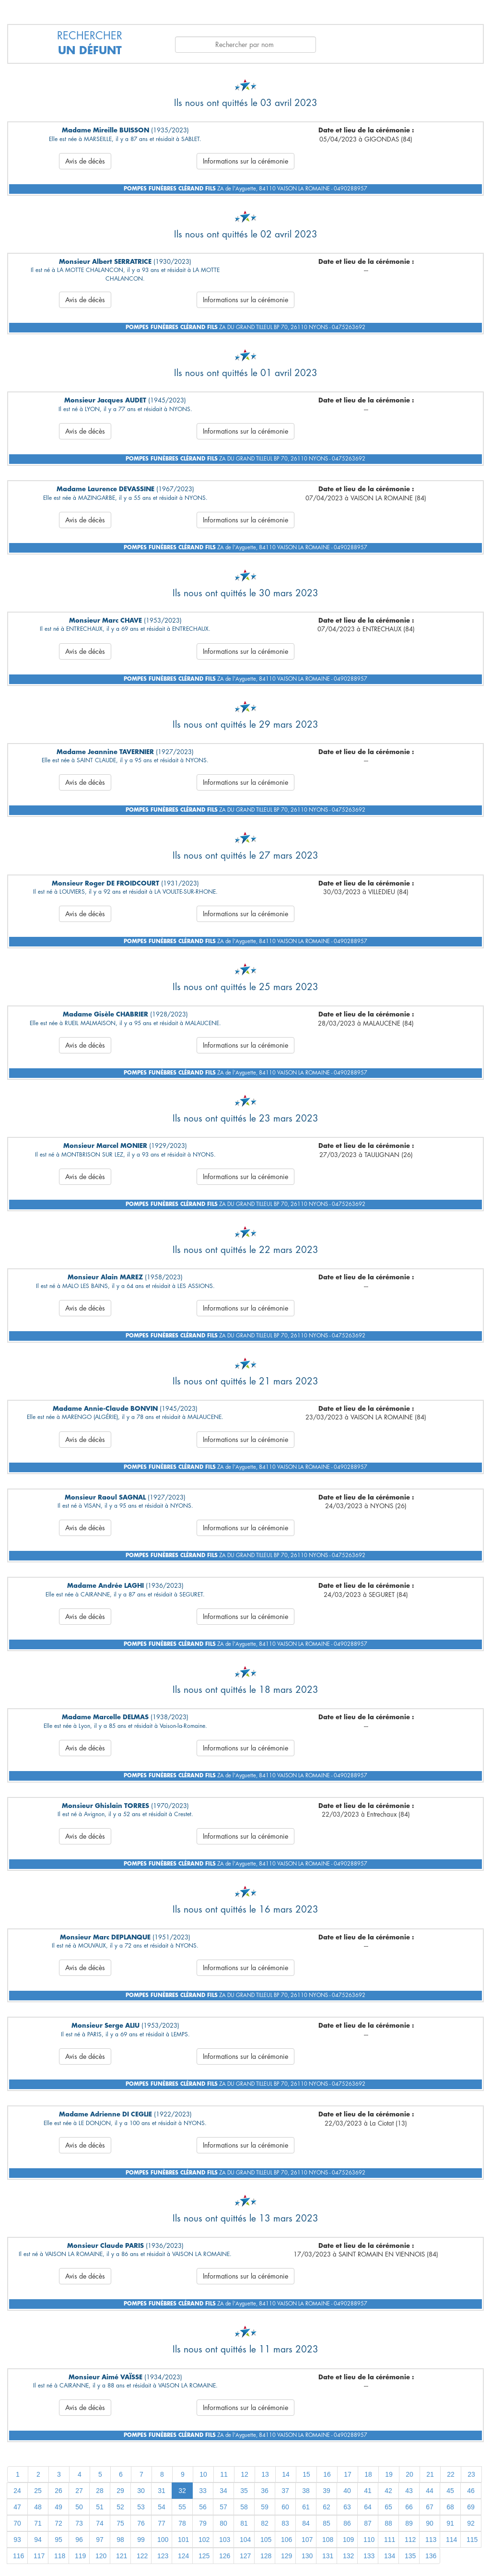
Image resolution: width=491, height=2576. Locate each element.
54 (161, 2507)
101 (183, 2539)
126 (224, 2556)
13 (265, 2474)
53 (141, 2507)
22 (451, 2474)
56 (203, 2507)
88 (388, 2523)
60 (285, 2507)
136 (430, 2556)
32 (182, 2490)
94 (38, 2539)
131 (327, 2556)
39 (326, 2490)
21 (430, 2474)
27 (79, 2490)
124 (183, 2556)
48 (38, 2507)
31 (161, 2490)
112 (410, 2539)
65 (388, 2507)
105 (265, 2539)
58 (244, 2507)
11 (224, 2474)
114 (451, 2539)
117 (39, 2556)
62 (326, 2507)
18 (368, 2474)
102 (204, 2539)
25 (38, 2490)
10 (203, 2474)
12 (244, 2474)
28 (100, 2490)
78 (182, 2523)
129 (286, 2556)
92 (471, 2523)
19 (389, 2474)
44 (429, 2490)
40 (347, 2490)
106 (286, 2539)
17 (347, 2474)
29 (120, 2490)
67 (429, 2507)
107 (307, 2539)
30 (141, 2490)
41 (368, 2490)
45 (450, 2490)
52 (120, 2507)
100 (162, 2539)
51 (100, 2507)
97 (100, 2539)
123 (162, 2556)
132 (348, 2556)
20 (409, 2474)
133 (368, 2556)
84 (306, 2523)
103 (224, 2539)
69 (471, 2507)
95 (58, 2539)
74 (100, 2523)
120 (100, 2556)
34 (223, 2490)
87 (368, 2523)
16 (327, 2474)
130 (307, 2556)
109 (348, 2539)
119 (80, 2556)
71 (38, 2523)
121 (121, 2556)
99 (141, 2539)
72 (58, 2523)
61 (306, 2507)
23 (471, 2474)
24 (17, 2490)
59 (265, 2507)
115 (472, 2539)
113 (430, 2539)
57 (223, 2507)
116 (18, 2556)
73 (79, 2523)
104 (245, 2539)
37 (285, 2490)
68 (450, 2507)
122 (142, 2556)
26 (58, 2490)
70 (17, 2523)
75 (120, 2523)
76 (141, 2523)
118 (59, 2556)
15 (306, 2474)
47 (17, 2507)
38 (306, 2490)
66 (409, 2507)
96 (79, 2539)
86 (347, 2523)
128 (265, 2556)
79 (203, 2523)
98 (120, 2539)
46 (471, 2490)
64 (368, 2507)
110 (368, 2539)
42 (388, 2490)
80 (223, 2523)
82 (265, 2523)
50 (79, 2507)
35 (244, 2490)
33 (203, 2490)
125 (204, 2556)
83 (285, 2523)
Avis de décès (85, 161)
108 (327, 2539)
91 (450, 2523)
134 (389, 2556)
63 (347, 2507)
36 (265, 2490)
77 (161, 2523)
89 (409, 2523)
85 (326, 2523)
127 (245, 2556)
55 (182, 2507)
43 (409, 2490)
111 (389, 2539)
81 (244, 2523)
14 (286, 2474)
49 (58, 2507)
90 (429, 2523)
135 (410, 2556)
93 (17, 2539)
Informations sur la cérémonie (245, 161)
